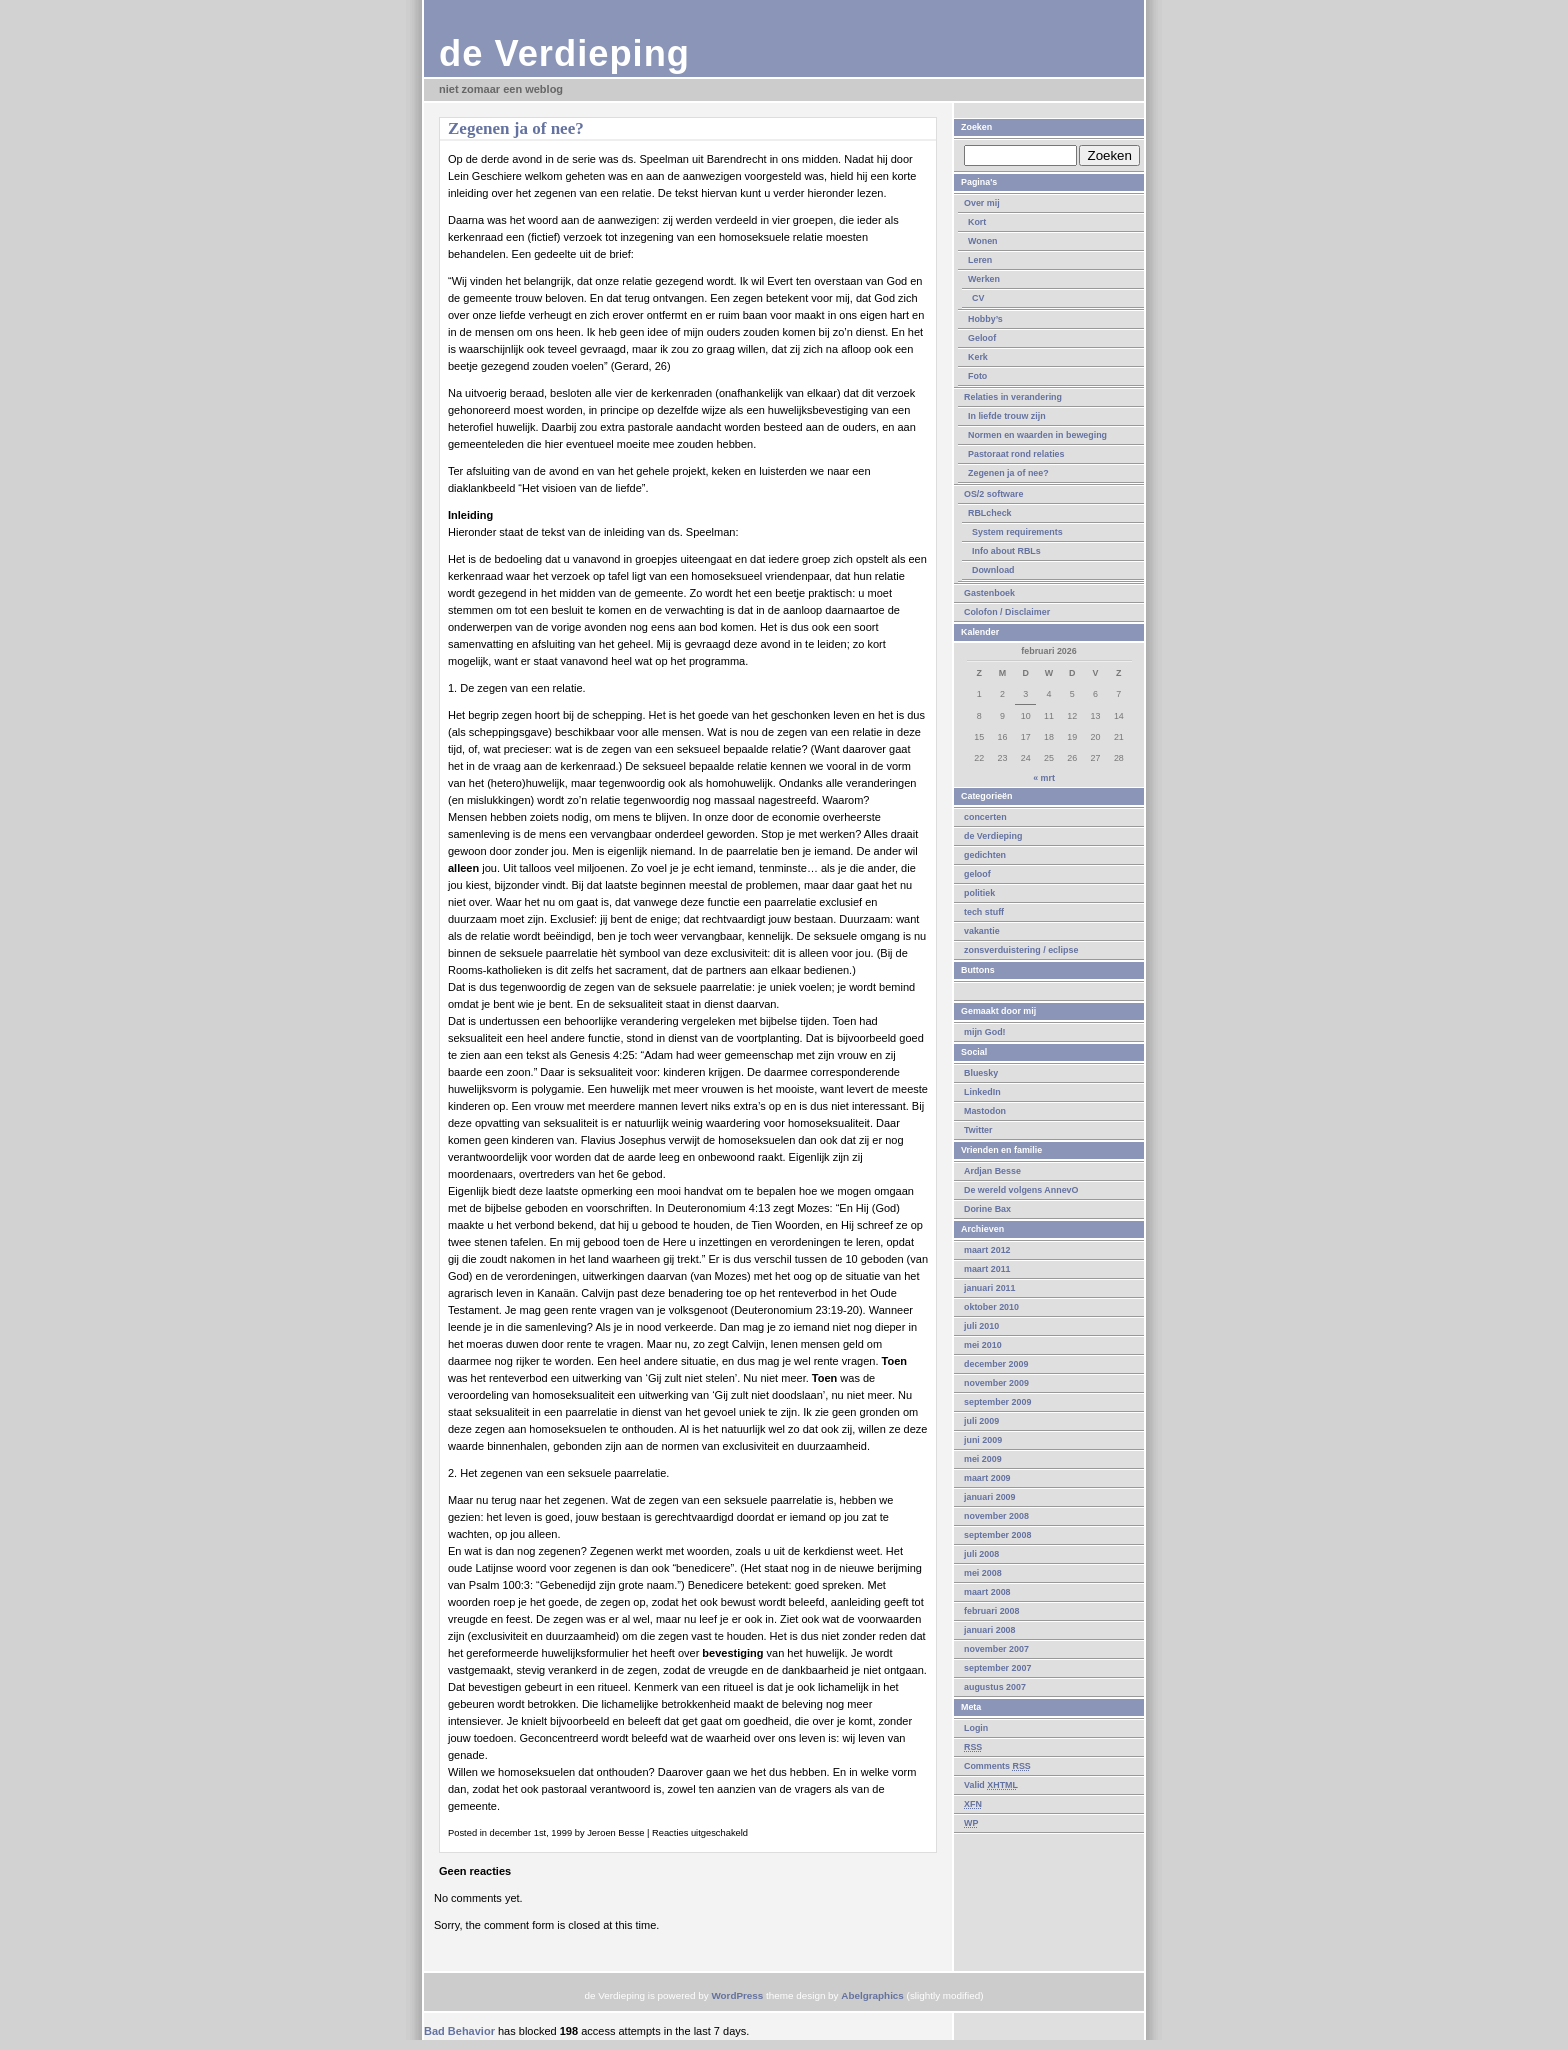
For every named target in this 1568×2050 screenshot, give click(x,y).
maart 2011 (987, 1269)
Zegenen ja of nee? (1008, 473)
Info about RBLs (1006, 551)
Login (976, 1728)
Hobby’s (985, 319)
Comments (997, 1766)
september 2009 (997, 1402)
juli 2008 (981, 1554)
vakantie (982, 931)
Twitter (978, 1130)
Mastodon (985, 1111)
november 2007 (996, 1649)
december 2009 (996, 1364)
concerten (985, 817)
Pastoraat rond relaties (1016, 454)
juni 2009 (983, 1440)
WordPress (737, 1995)
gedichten (985, 855)
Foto (977, 376)
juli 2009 (981, 1421)
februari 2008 (991, 1611)
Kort (977, 222)
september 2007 (997, 1668)
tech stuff (984, 912)
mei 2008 (983, 1573)
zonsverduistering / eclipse (1021, 950)
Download (993, 570)
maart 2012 (987, 1250)
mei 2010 (983, 1345)
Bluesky (981, 1073)
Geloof (982, 338)
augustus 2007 (995, 1687)
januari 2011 (990, 1288)
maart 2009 (987, 1478)
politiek (979, 893)
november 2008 (996, 1516)
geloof (977, 874)
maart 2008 (987, 1592)
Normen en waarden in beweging (1037, 435)
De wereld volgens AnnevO (1021, 1190)
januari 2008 (990, 1630)
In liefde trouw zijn (1007, 416)
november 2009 (996, 1383)
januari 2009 (990, 1497)
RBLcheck (990, 513)
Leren (980, 260)
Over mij (982, 203)
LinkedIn (982, 1092)
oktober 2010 (991, 1307)
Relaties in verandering (1013, 397)
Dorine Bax (987, 1209)
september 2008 (997, 1535)
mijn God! (985, 1032)
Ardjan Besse (992, 1171)
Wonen (983, 241)
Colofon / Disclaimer (1007, 612)
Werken (984, 279)
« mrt (1044, 778)
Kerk (978, 357)
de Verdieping (564, 53)
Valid (991, 1785)
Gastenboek (989, 593)
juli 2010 (981, 1326)
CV (978, 298)
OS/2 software (993, 494)
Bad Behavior (459, 2031)
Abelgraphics (872, 1995)
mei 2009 (983, 1459)
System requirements (1017, 532)
